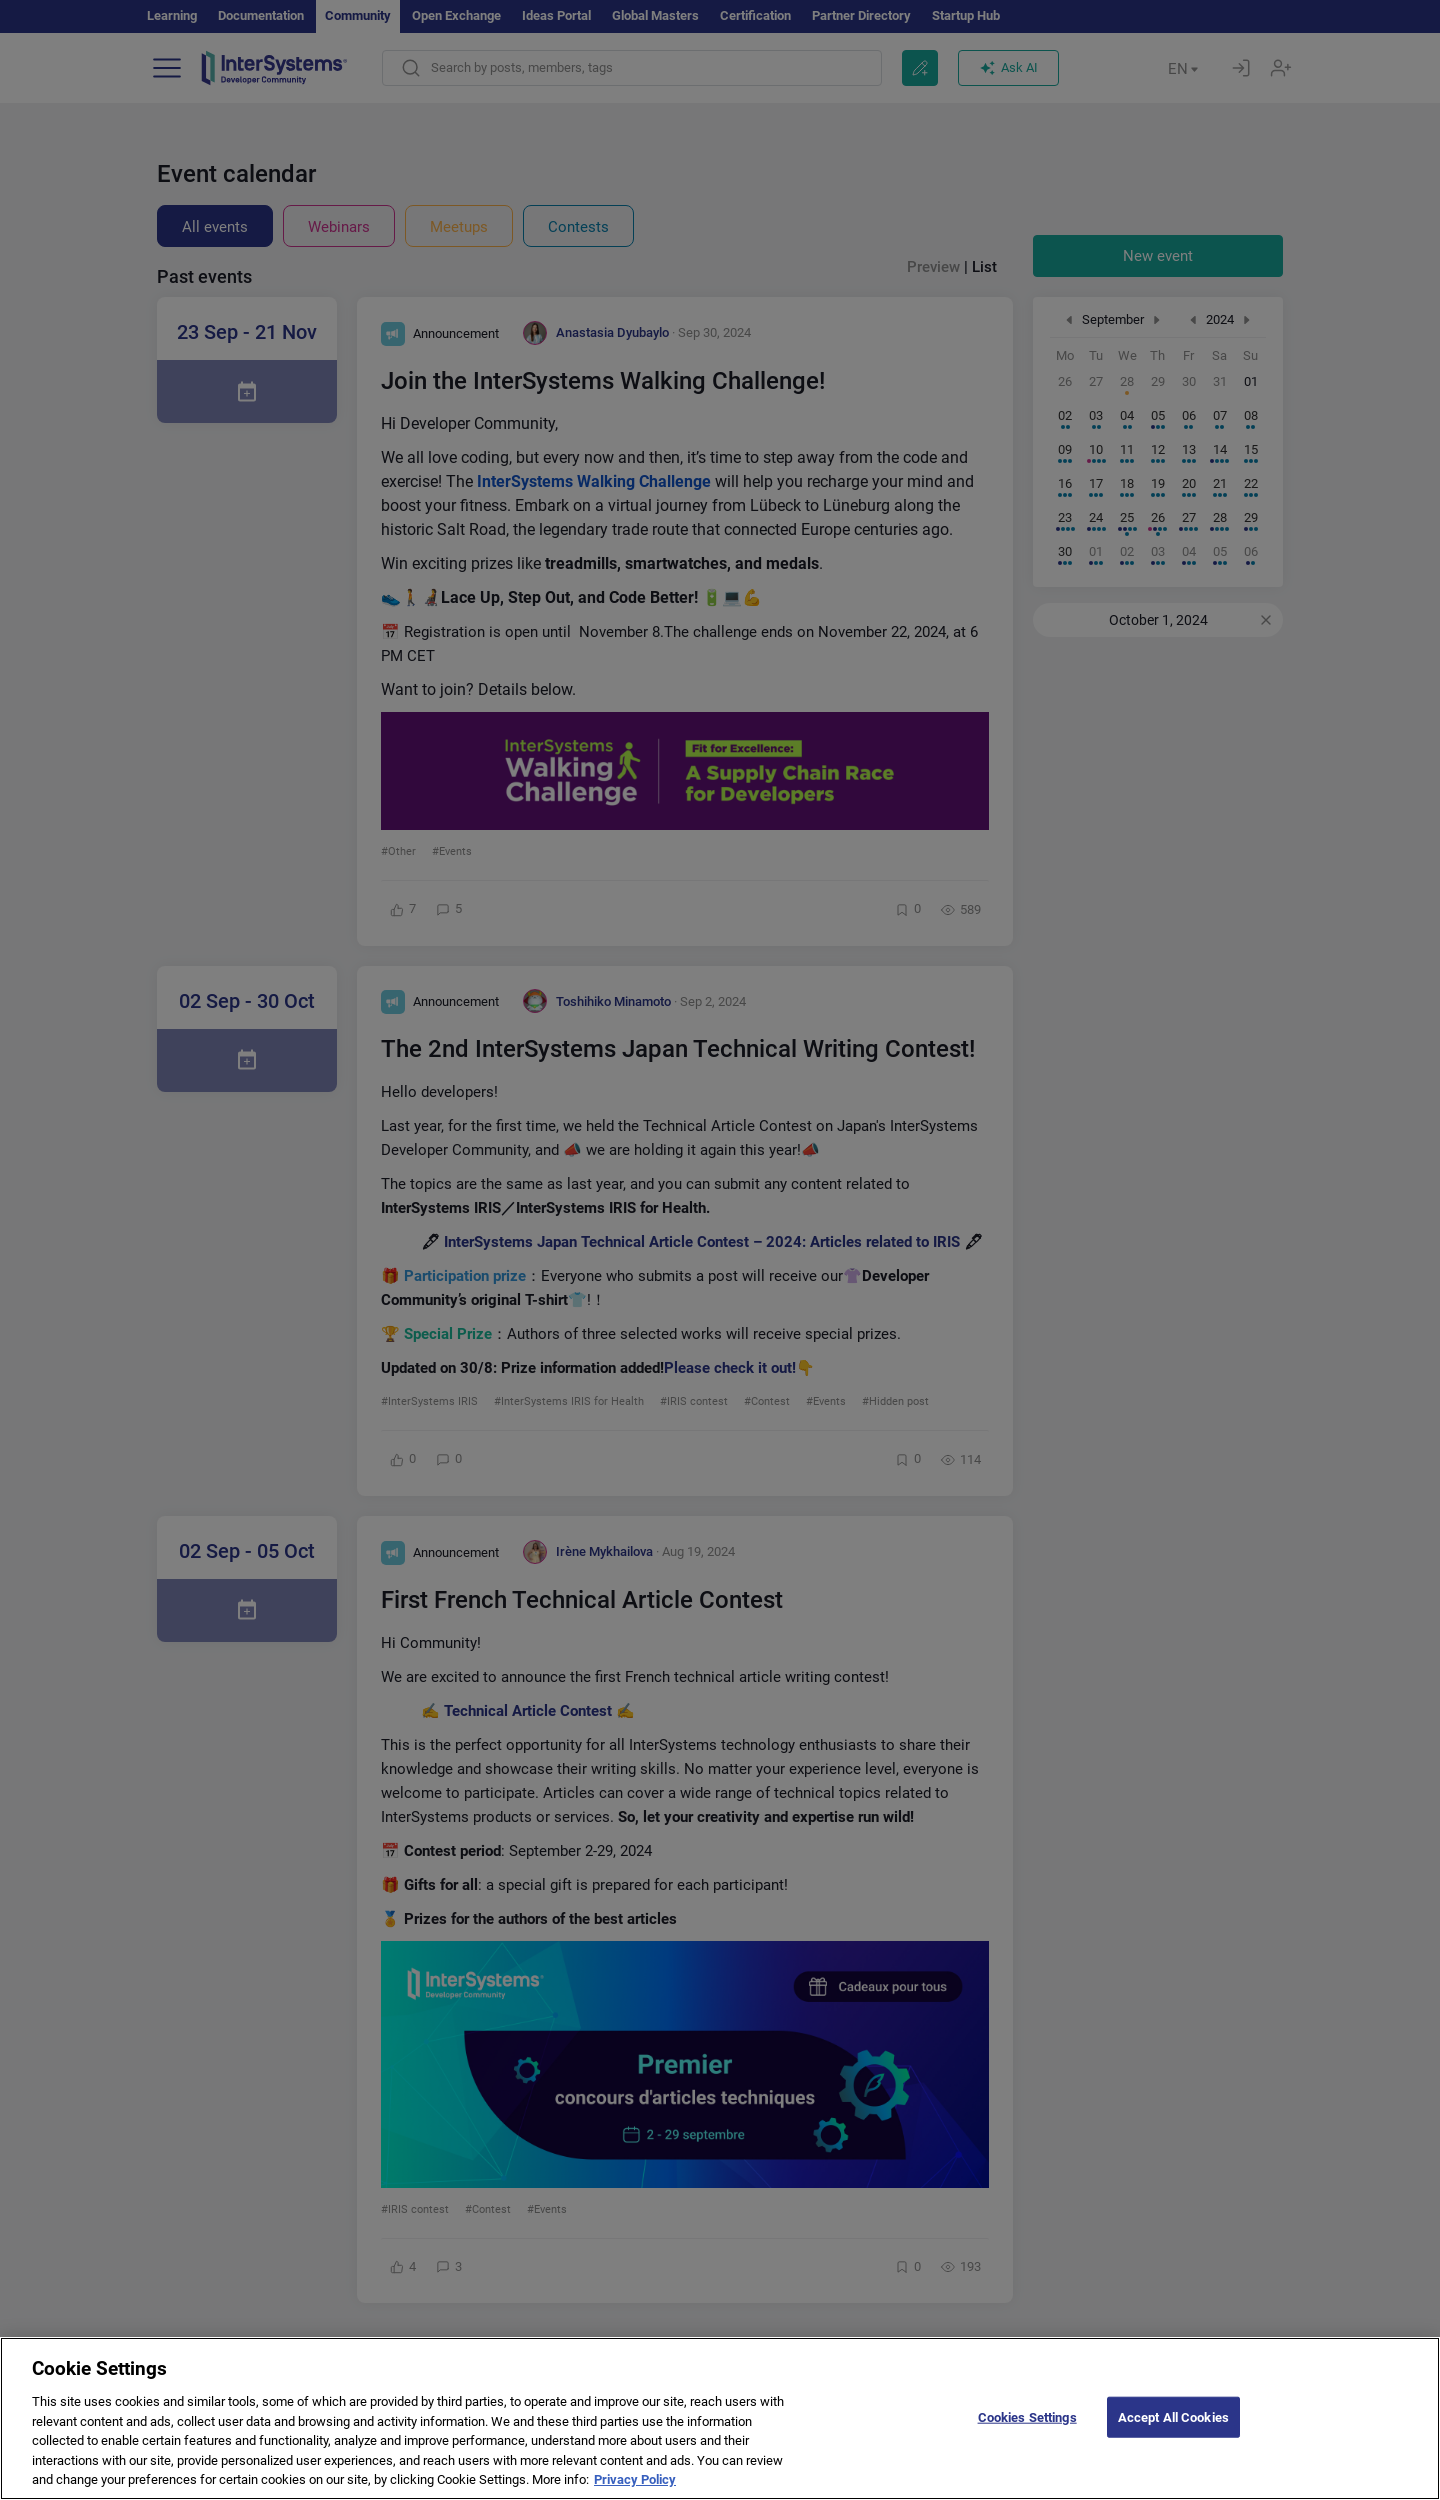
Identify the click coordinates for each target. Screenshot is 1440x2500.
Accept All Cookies (1173, 2435)
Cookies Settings (1027, 2435)
